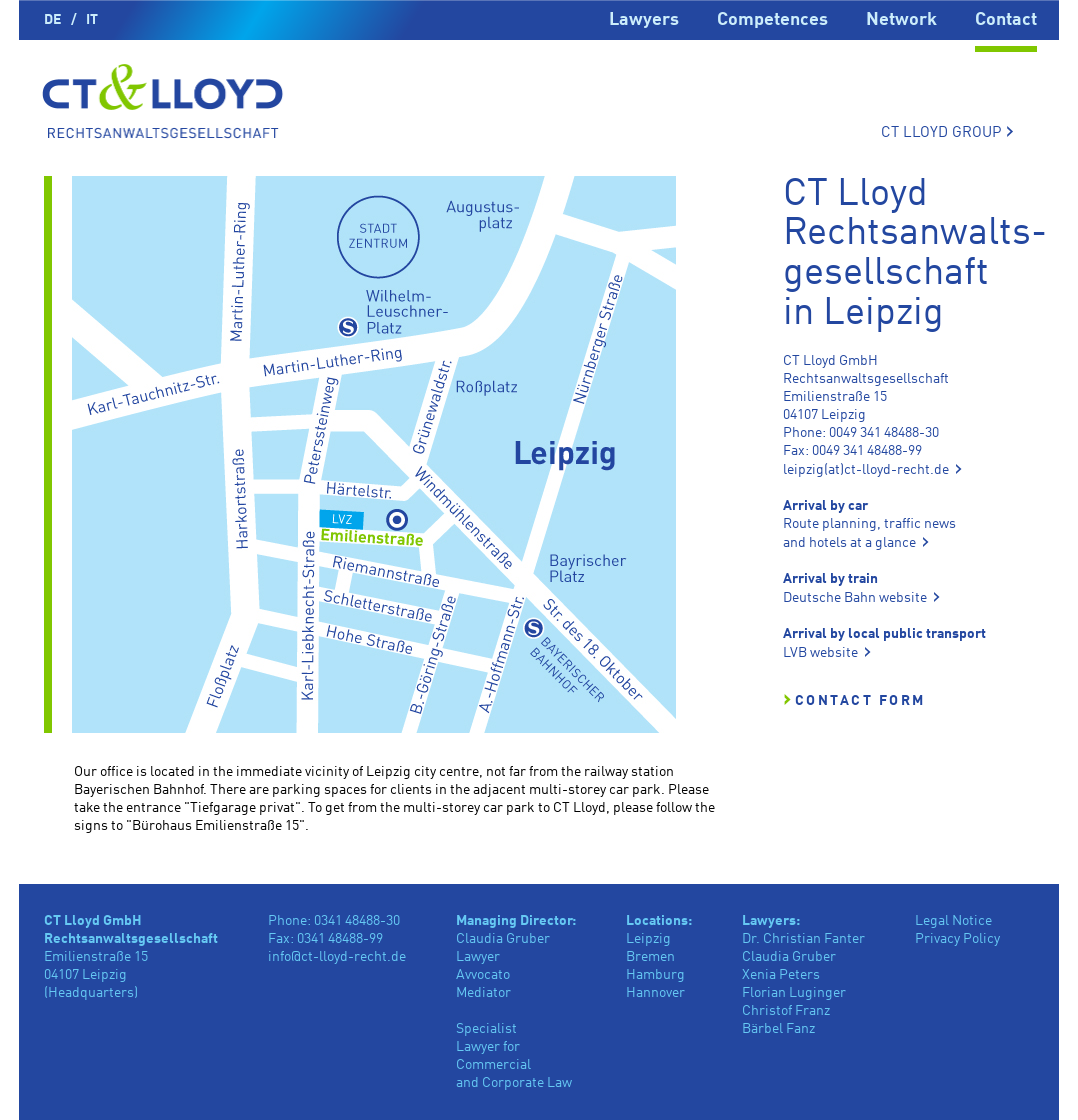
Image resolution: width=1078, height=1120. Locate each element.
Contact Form (860, 701)
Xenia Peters (781, 975)
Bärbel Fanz (778, 1029)
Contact (1006, 20)
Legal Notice (953, 921)
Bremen (650, 957)
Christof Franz (786, 1011)
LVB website (820, 653)
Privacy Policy (957, 939)
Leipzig (648, 939)
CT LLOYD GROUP (947, 132)
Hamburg (655, 975)
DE (52, 20)
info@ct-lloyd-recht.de (337, 957)
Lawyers (644, 20)
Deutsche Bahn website (855, 598)
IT (92, 20)
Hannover (655, 993)
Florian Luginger (794, 993)
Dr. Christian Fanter (803, 939)
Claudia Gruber (789, 957)
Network (901, 20)
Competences (772, 20)
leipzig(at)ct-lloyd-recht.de (866, 470)
